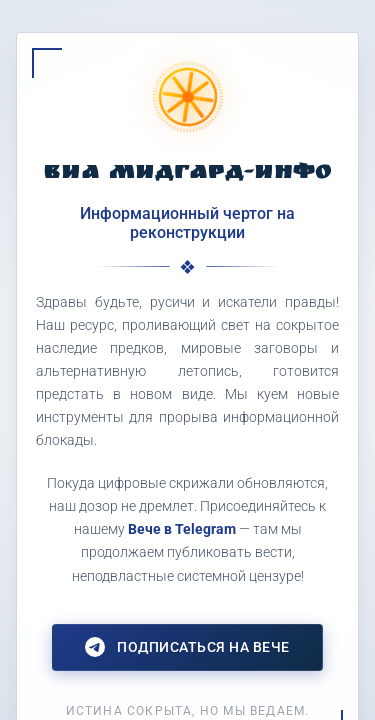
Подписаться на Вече (187, 647)
